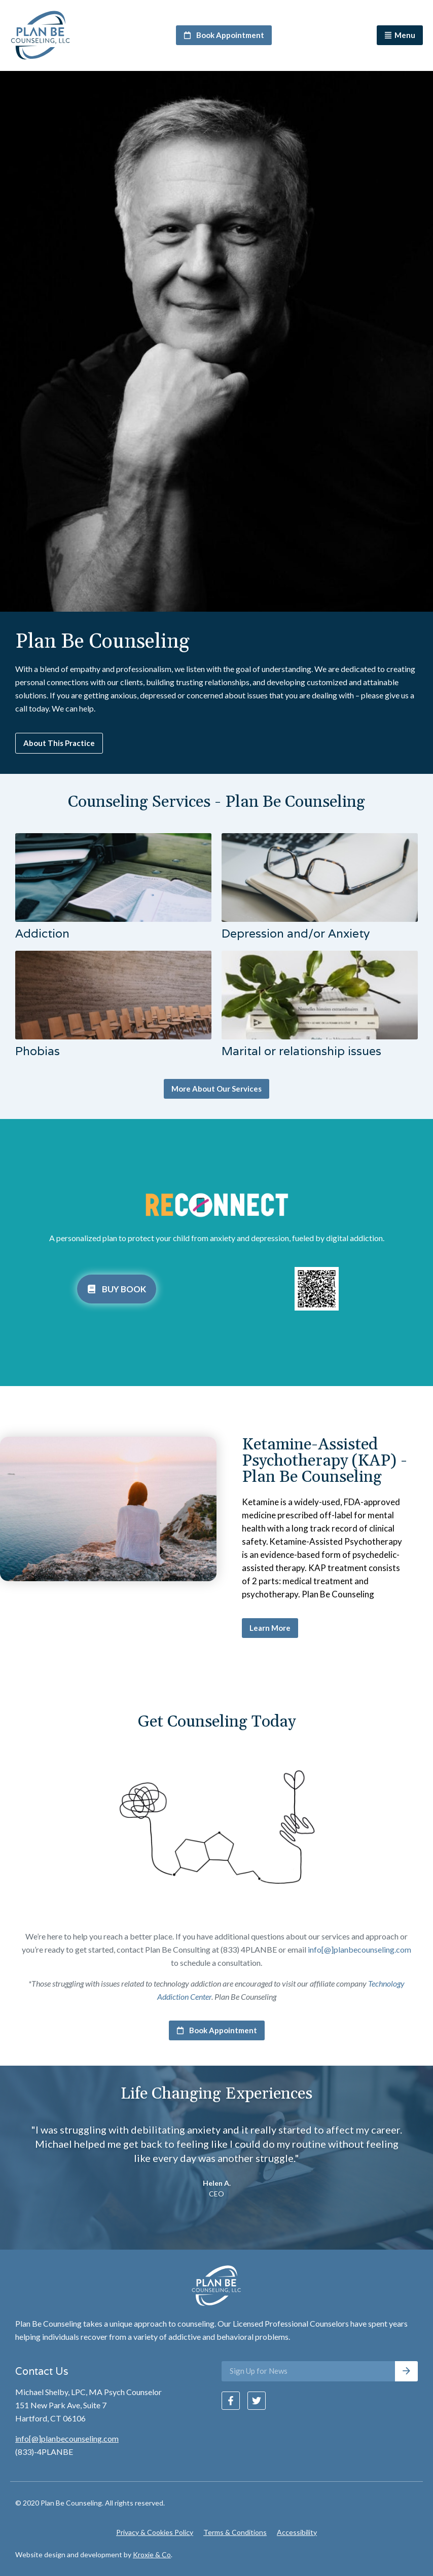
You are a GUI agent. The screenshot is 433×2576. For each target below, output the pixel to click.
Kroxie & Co (152, 2554)
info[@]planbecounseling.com (359, 1949)
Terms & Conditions (235, 2532)
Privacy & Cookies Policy (154, 2532)
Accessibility (297, 2532)
